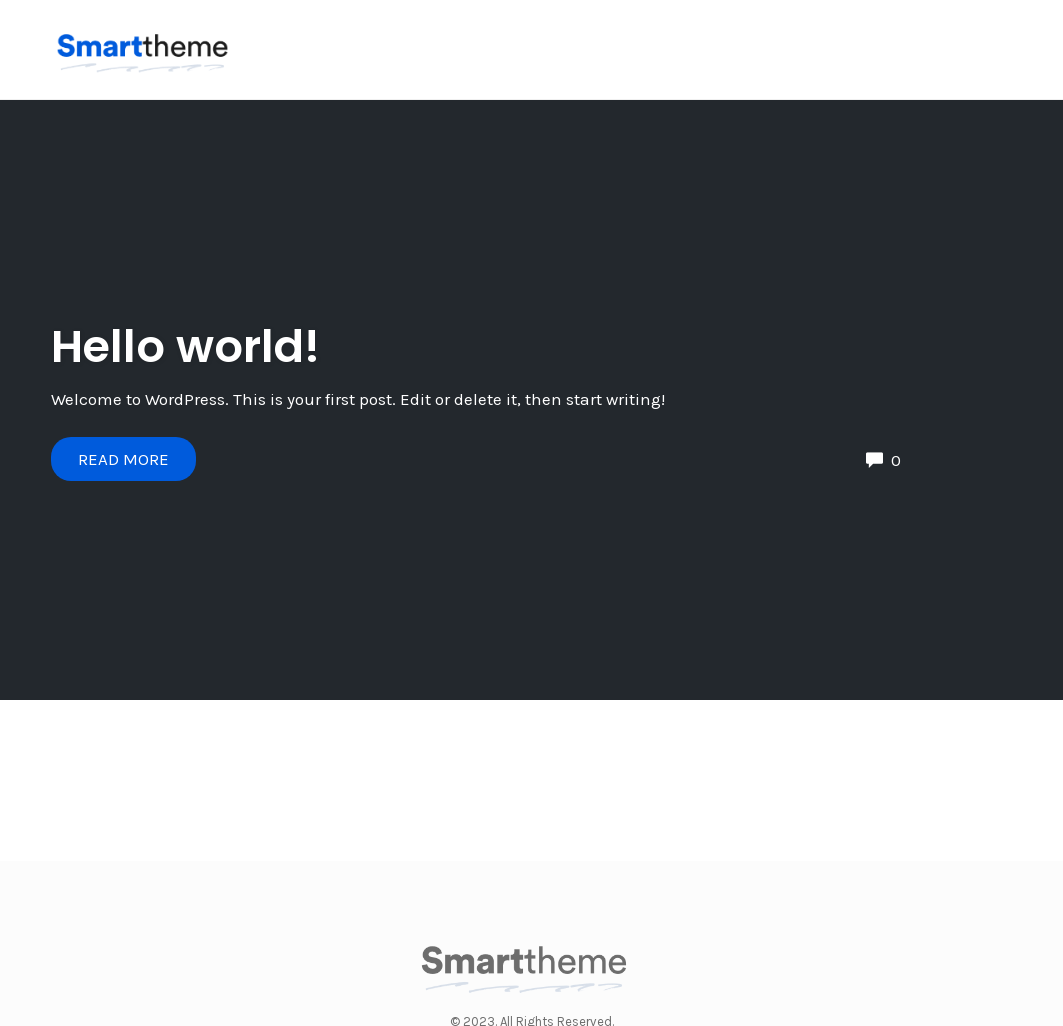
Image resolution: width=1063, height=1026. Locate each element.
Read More (123, 459)
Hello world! (185, 346)
